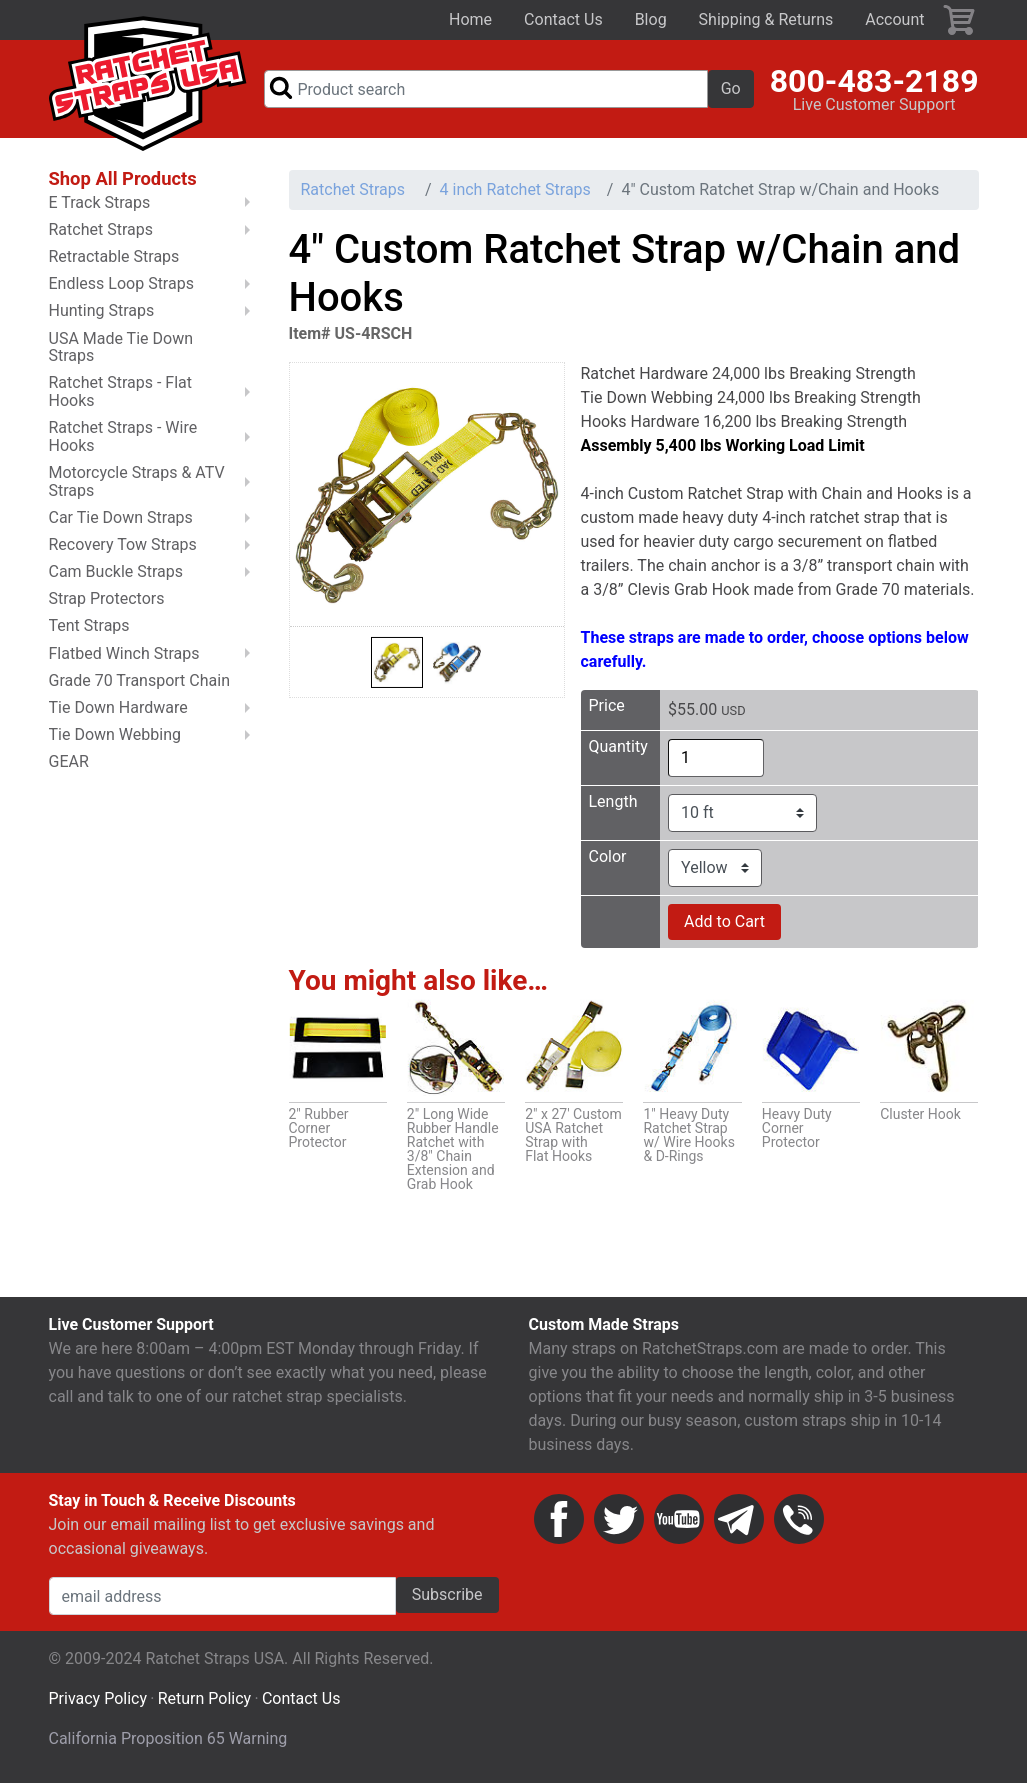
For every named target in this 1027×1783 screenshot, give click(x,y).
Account (894, 19)
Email (739, 1519)
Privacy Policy (98, 1698)
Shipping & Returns (766, 19)
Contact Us (563, 19)
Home (470, 19)
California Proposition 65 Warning (168, 1738)
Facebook (559, 1519)
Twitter (619, 1519)
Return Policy (204, 1698)
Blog (651, 19)
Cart (960, 20)
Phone (799, 1519)
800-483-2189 (874, 81)
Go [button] (731, 88)
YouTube (679, 1519)
